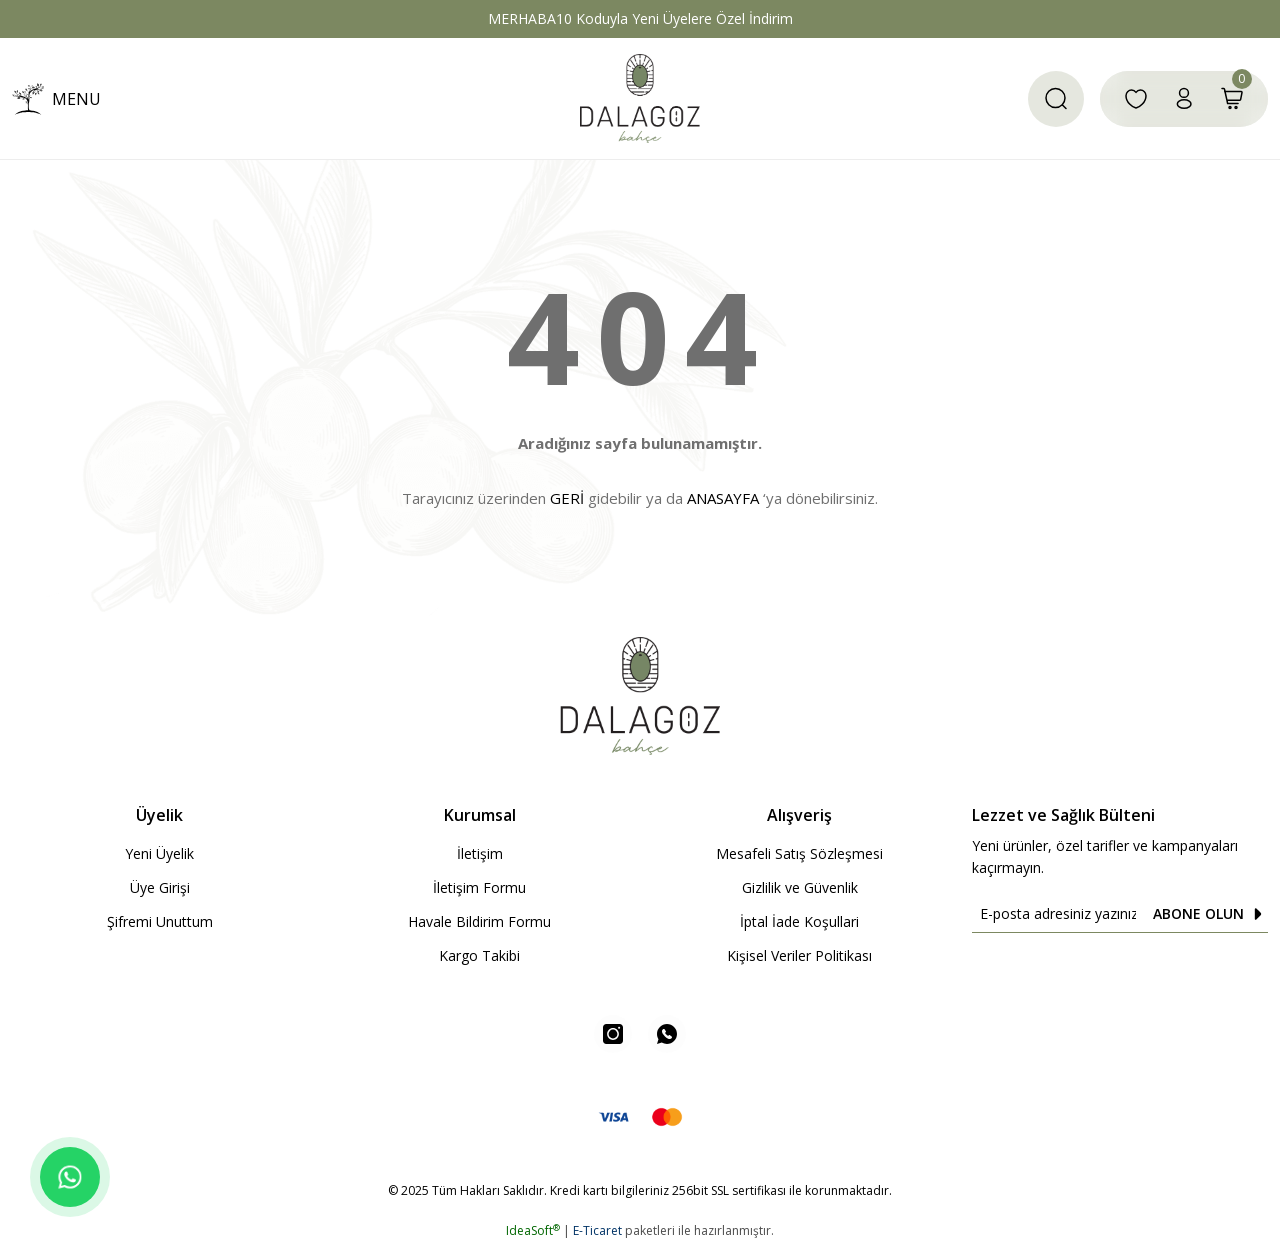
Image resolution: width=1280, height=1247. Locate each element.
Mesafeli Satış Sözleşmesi (799, 853)
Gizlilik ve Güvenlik (800, 887)
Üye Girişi (160, 887)
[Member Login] (1184, 99)
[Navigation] (56, 99)
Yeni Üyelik (159, 853)
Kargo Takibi (479, 955)
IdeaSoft (533, 1232)
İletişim (480, 853)
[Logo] (640, 98)
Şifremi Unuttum (160, 921)
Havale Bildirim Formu (479, 921)
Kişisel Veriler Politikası (799, 955)
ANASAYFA (723, 498)
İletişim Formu (479, 887)
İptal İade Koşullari (799, 921)
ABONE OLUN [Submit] (1210, 914)
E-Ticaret (597, 1232)
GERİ (567, 498)
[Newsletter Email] (1120, 914)
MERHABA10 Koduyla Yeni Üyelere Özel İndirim (640, 18)
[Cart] (1232, 99)
